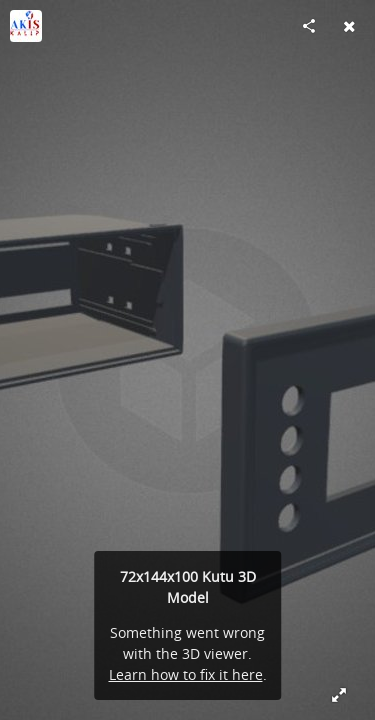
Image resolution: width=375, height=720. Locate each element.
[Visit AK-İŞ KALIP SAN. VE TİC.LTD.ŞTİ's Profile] (26, 26)
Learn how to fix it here (186, 674)
